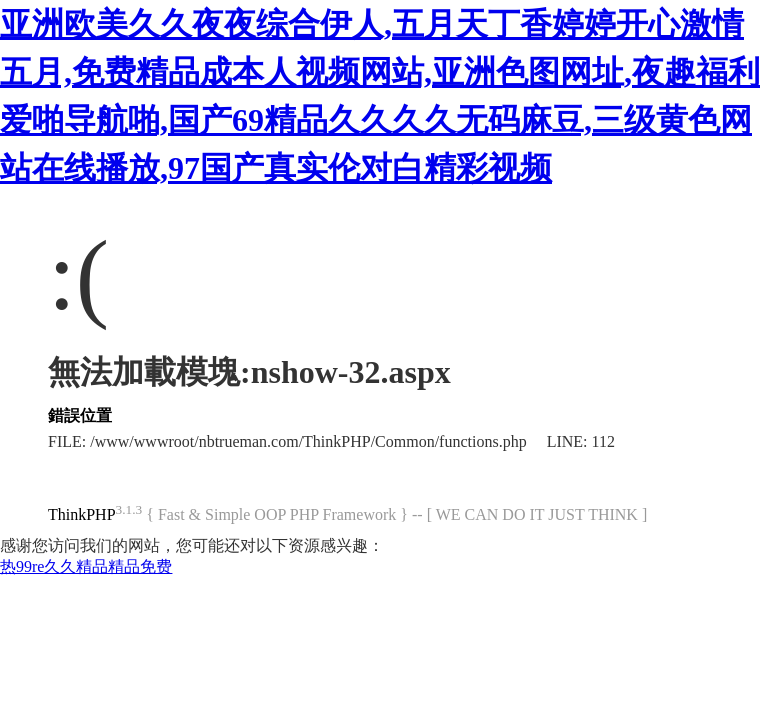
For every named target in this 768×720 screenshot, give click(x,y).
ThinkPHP (82, 514)
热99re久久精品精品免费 (86, 566)
